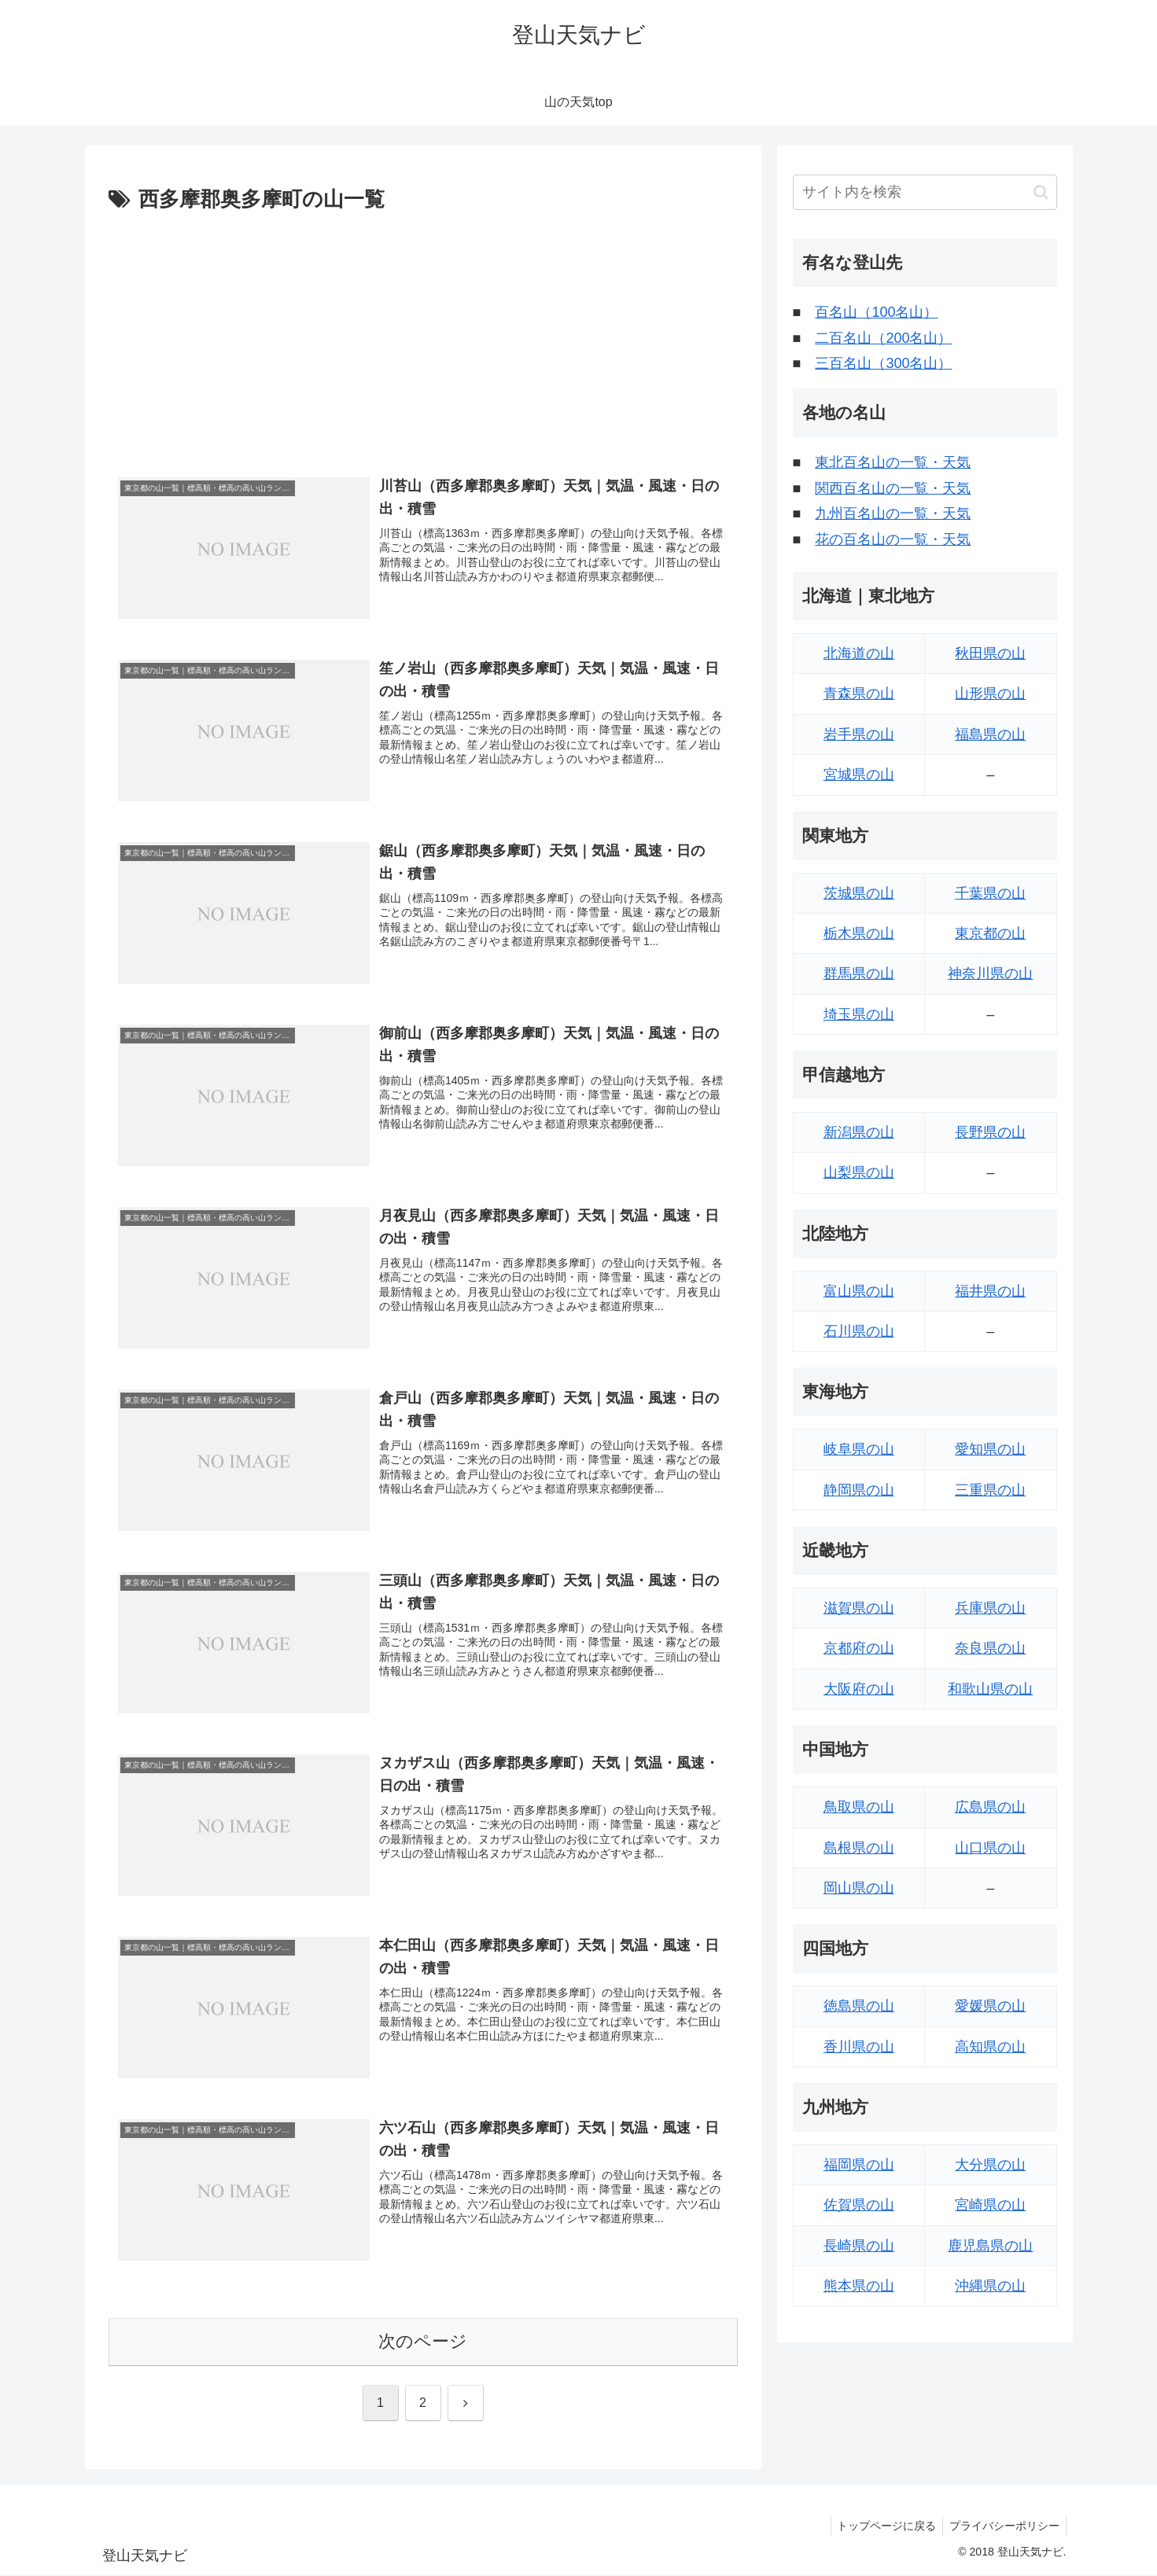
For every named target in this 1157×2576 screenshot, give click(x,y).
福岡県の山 (859, 2165)
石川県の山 (859, 1331)
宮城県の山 (859, 774)
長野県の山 (990, 1132)
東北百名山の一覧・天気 (893, 462)
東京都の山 (990, 933)
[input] (925, 192)
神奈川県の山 (990, 973)
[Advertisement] (423, 336)
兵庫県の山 (990, 1608)
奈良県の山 (990, 1648)
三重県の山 (990, 1490)
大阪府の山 (859, 1689)
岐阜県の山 (859, 1449)
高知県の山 (990, 2047)
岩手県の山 (859, 734)
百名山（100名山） (876, 312)
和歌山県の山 (990, 1689)
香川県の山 (859, 2047)
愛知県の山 (990, 1449)
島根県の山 (859, 1848)
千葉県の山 (990, 893)
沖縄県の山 (990, 2286)
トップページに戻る (881, 2527)
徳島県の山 (859, 2006)
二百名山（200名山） (883, 338)
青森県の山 (859, 693)
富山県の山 (859, 1291)
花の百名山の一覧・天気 (893, 539)
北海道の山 (859, 653)
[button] (1041, 192)
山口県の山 (990, 1848)
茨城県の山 (859, 893)
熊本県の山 (859, 2286)
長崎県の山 (859, 2246)
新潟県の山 (859, 1132)
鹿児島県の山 (990, 2246)
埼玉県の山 (859, 1014)
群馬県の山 (859, 973)
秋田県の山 (990, 653)
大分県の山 (990, 2165)
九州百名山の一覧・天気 (893, 513)
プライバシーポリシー (1003, 2527)
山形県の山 (990, 693)
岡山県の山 (859, 1888)
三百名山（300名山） (883, 363)
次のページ (422, 2343)
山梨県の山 (859, 1172)
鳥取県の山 (859, 1807)
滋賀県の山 (859, 1608)
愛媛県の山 (990, 2006)
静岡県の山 (859, 1490)
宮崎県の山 (990, 2205)
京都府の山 (859, 1648)
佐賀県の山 (859, 2205)
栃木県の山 (859, 933)
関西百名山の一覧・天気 (893, 488)
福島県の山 (990, 734)
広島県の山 (990, 1807)
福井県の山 (990, 1291)
